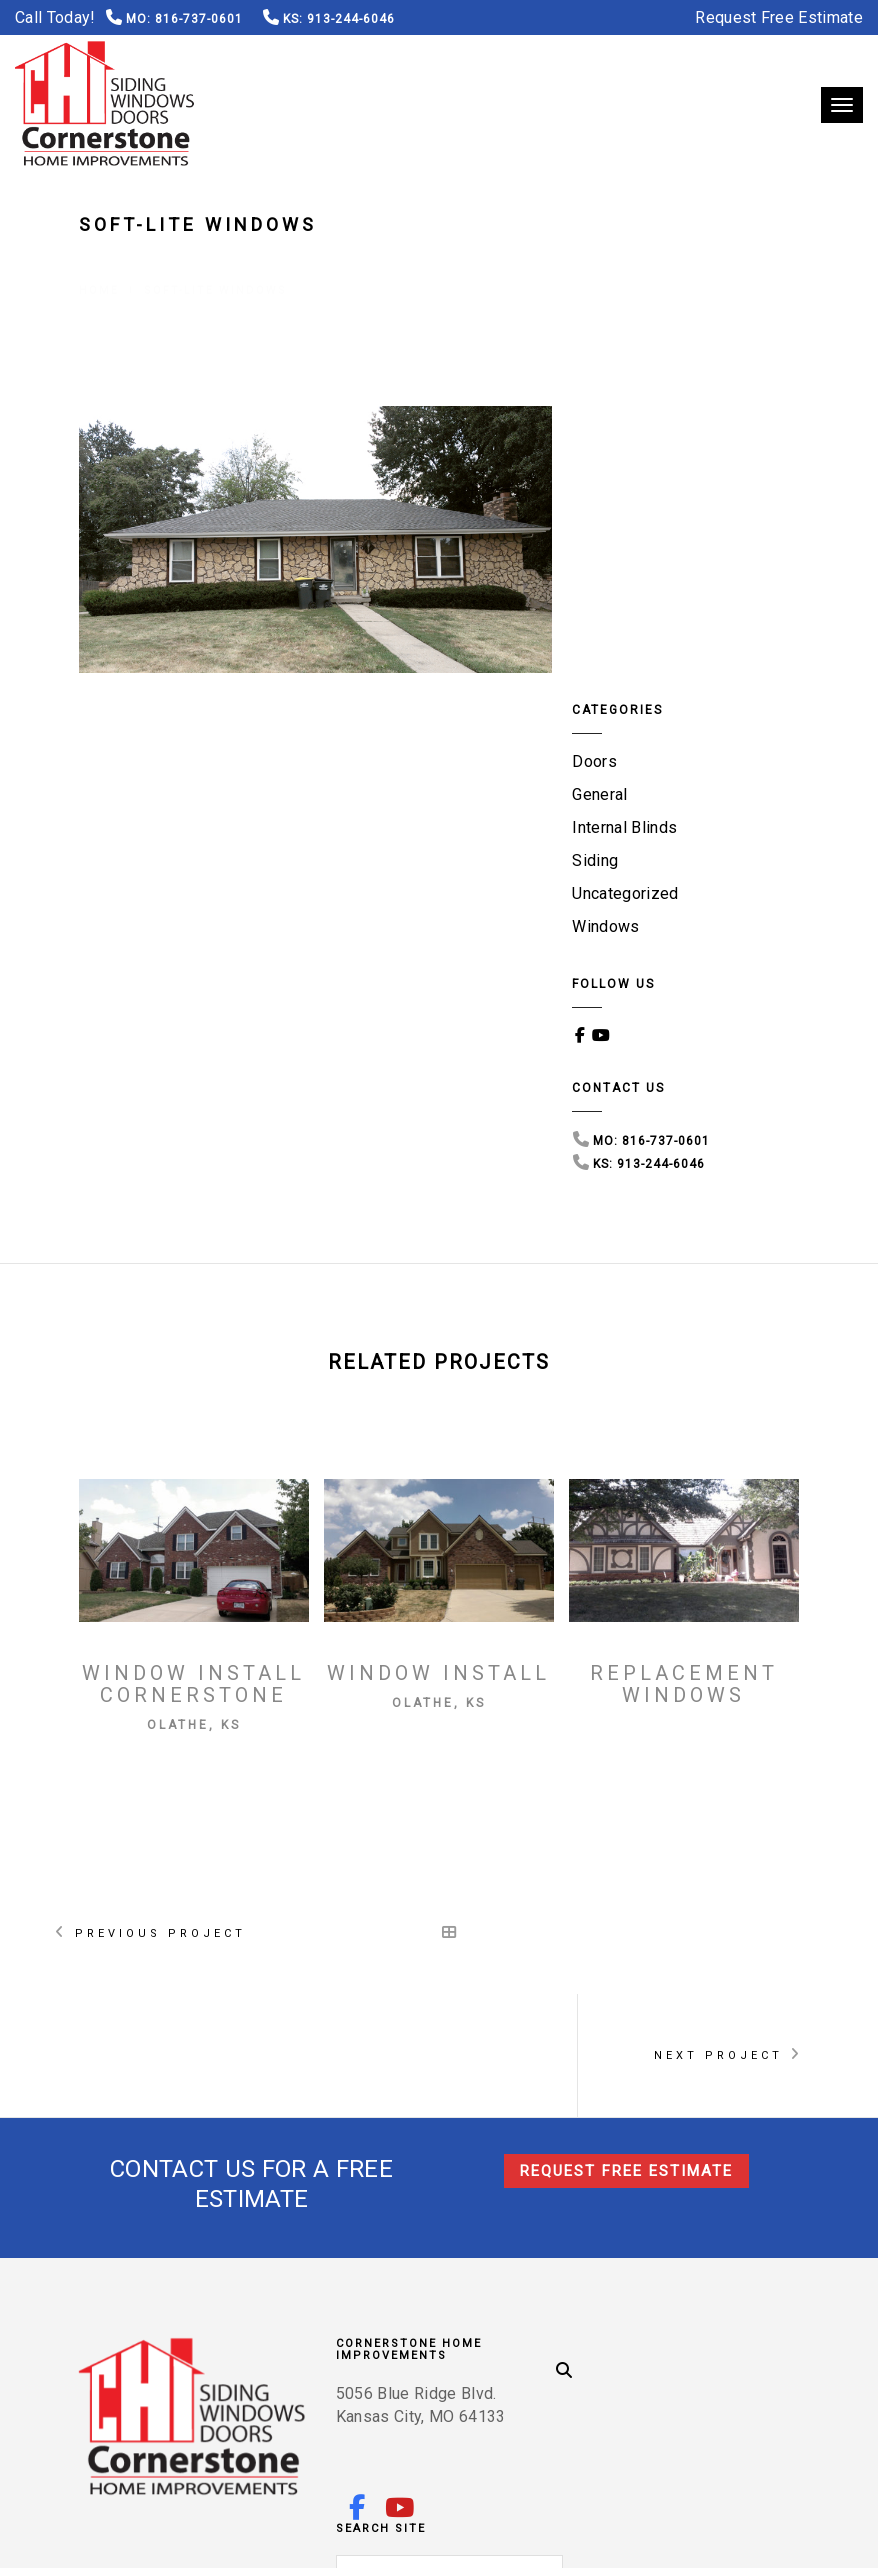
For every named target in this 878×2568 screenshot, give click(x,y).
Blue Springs (723, 2342)
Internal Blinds (631, 529)
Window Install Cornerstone (193, 1386)
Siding (602, 562)
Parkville (571, 2367)
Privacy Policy (232, 2534)
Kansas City (484, 2342)
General (606, 496)
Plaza (258, 2392)
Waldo (613, 2392)
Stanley (190, 2392)
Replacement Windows (684, 1386)
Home (99, 264)
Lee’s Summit (379, 2342)
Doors (601, 463)
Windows (612, 628)
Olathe (634, 2342)
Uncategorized (632, 595)
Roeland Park (394, 2367)
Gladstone (278, 2342)
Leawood (451, 2392)
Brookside (536, 2392)
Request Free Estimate (779, 17)
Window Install (438, 1375)
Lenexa (568, 2342)
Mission (730, 2367)
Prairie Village (349, 2392)
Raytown (685, 2392)
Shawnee (654, 2367)
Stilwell (490, 2367)
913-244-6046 (351, 19)
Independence (168, 2367)
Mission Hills (281, 2367)
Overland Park (170, 2342)
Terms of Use (124, 2534)
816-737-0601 (197, 19)
